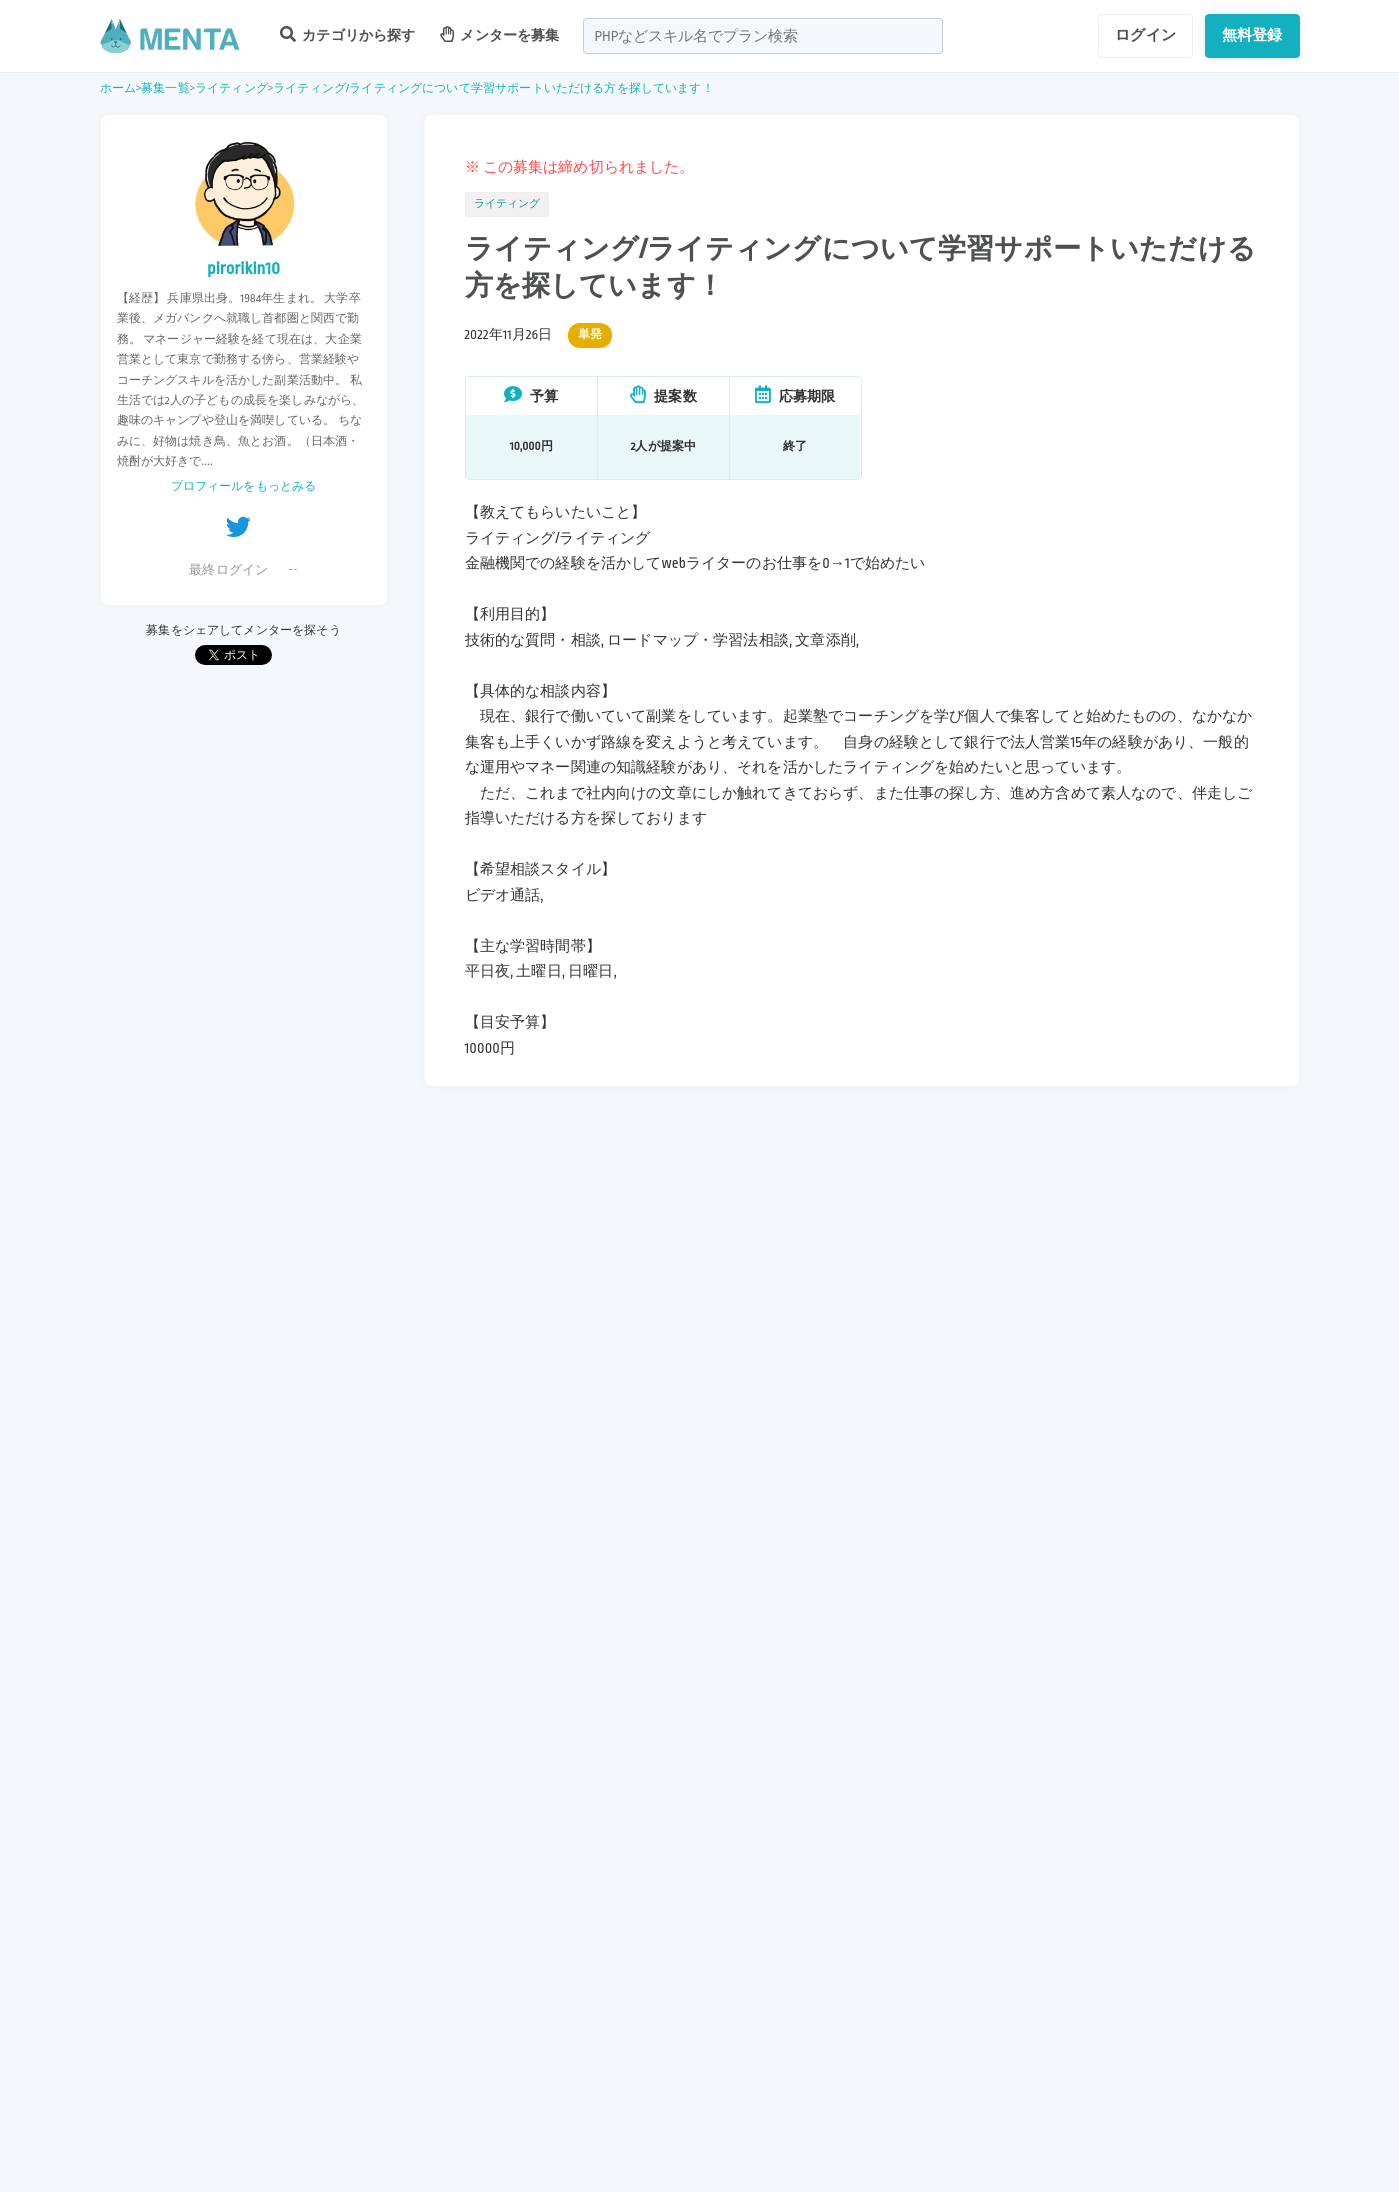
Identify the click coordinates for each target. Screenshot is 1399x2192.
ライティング (231, 88)
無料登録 (1252, 35)
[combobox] (763, 36)
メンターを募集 (500, 34)
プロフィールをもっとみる (244, 486)
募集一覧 (165, 88)
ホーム (118, 88)
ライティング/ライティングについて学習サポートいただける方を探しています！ (493, 88)
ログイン (1145, 35)
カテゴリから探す (348, 34)
